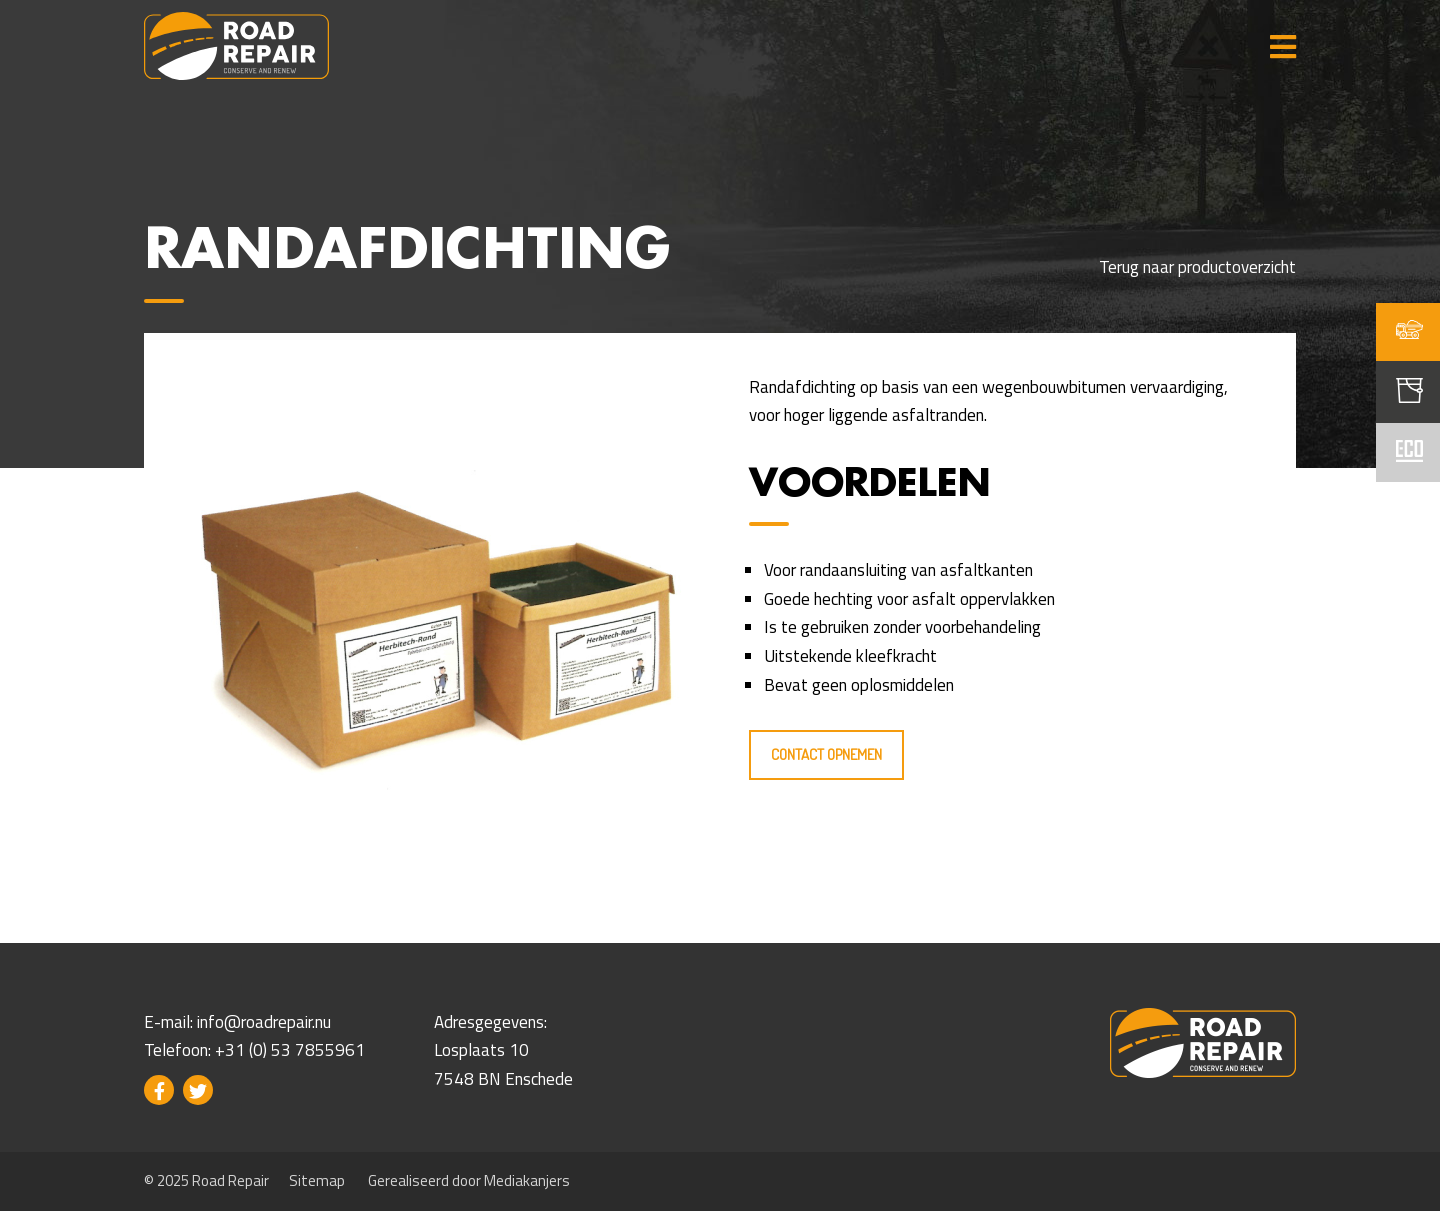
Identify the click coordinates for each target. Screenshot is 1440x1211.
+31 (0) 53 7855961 (290, 1050)
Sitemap (317, 1180)
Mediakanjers (527, 1180)
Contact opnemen (826, 754)
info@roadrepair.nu (264, 1022)
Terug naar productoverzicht (1198, 267)
